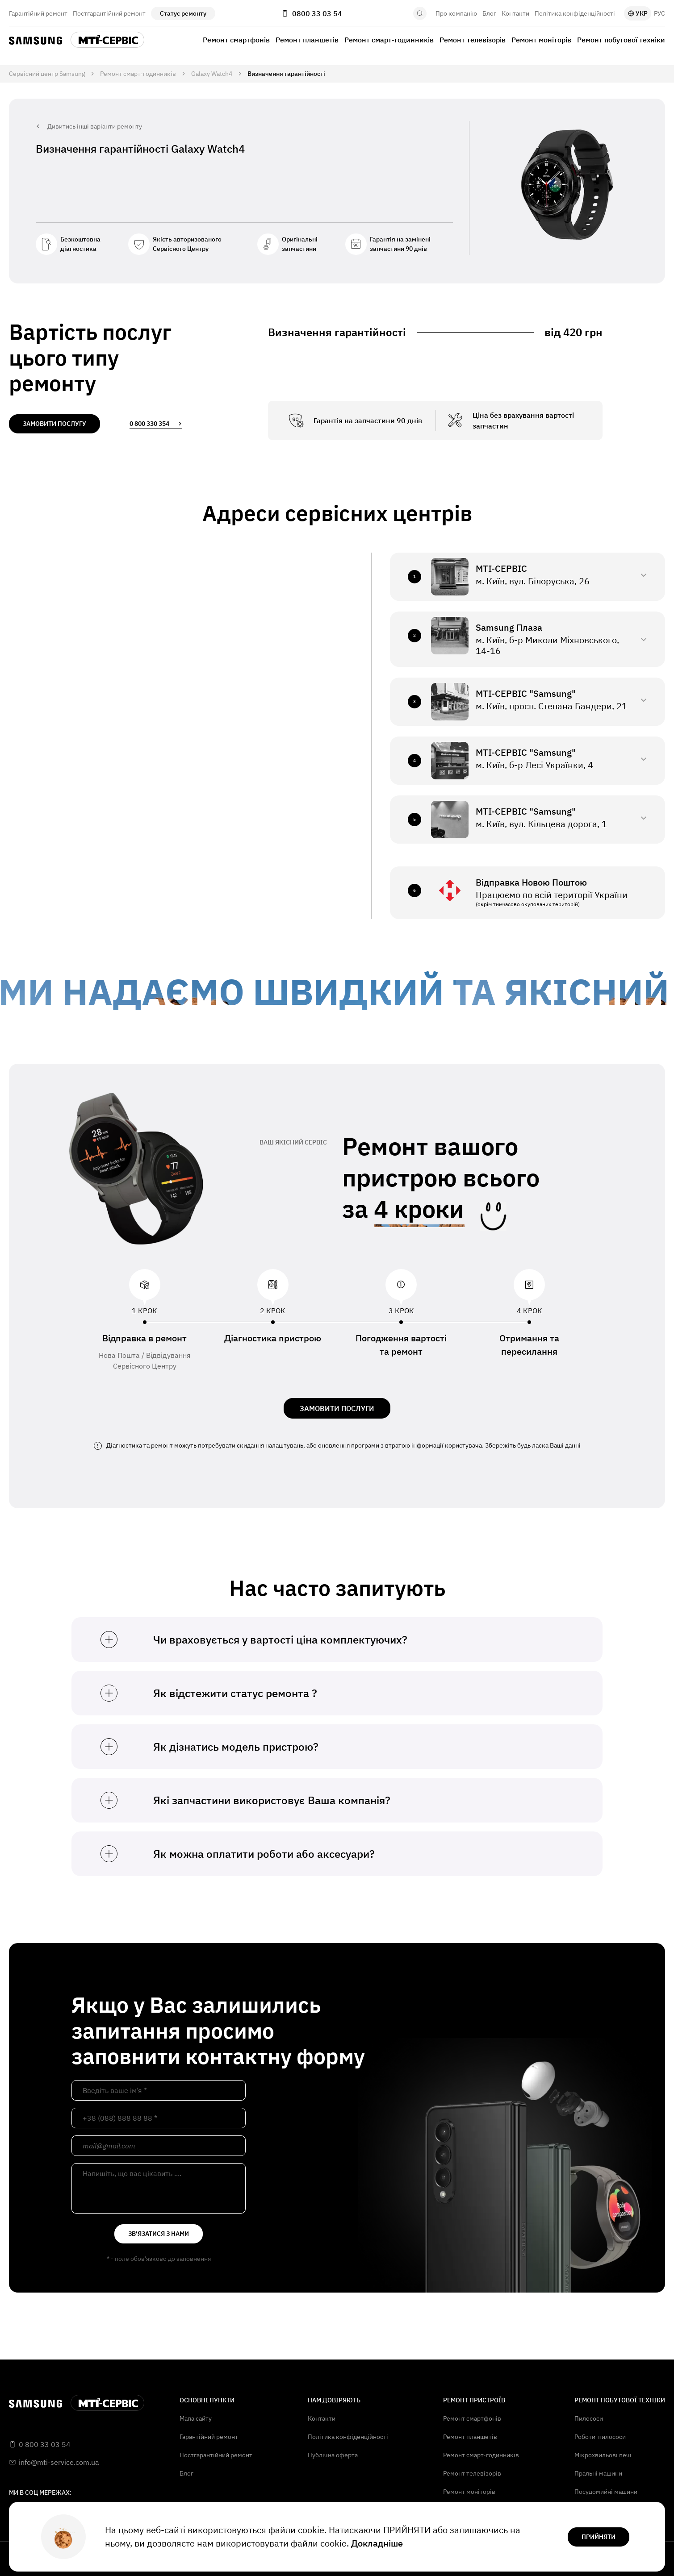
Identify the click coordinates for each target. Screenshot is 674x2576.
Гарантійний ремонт (38, 13)
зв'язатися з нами (158, 2234)
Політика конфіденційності (575, 13)
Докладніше (377, 2543)
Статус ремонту (183, 13)
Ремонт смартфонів (236, 39)
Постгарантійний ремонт (109, 13)
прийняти (598, 2537)
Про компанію (456, 13)
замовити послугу (54, 424)
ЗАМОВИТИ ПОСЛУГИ (337, 1408)
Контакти (515, 13)
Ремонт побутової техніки (621, 39)
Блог (489, 13)
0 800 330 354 (156, 424)
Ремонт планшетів (307, 39)
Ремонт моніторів (541, 39)
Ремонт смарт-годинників (389, 39)
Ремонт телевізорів (473, 39)
